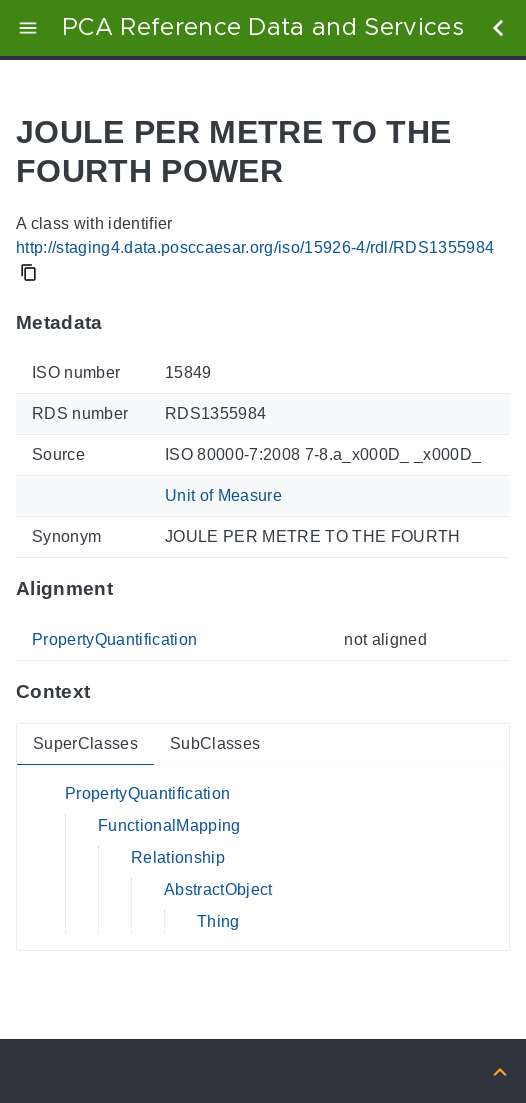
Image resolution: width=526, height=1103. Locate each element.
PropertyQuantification (114, 639)
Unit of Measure (223, 495)
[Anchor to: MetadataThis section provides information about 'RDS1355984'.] (122, 322)
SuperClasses (85, 743)
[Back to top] (500, 1070)
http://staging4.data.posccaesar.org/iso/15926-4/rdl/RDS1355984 (255, 247)
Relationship (178, 857)
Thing (218, 921)
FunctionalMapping (169, 825)
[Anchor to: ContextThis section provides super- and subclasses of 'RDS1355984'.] (109, 692)
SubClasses (215, 743)
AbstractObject (218, 889)
